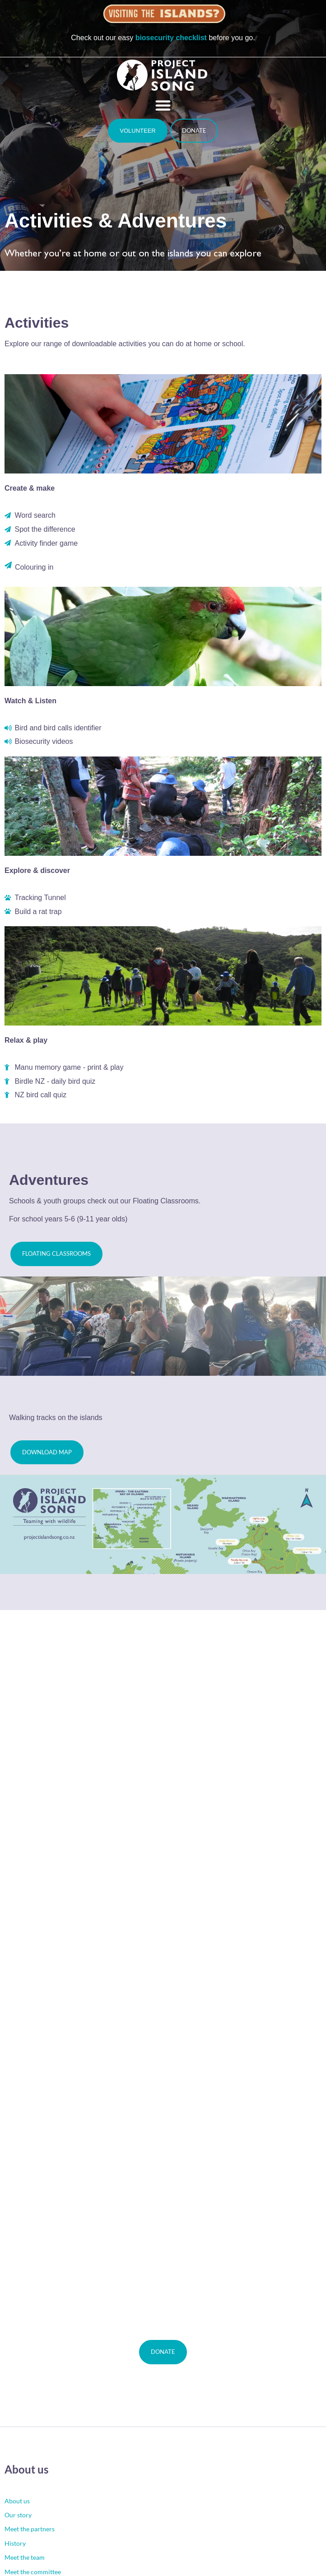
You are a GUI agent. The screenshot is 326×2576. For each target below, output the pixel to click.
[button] (163, 105)
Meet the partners (30, 2529)
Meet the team (25, 2557)
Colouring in (34, 567)
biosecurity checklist (171, 38)
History (15, 2543)
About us (17, 2501)
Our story (18, 2515)
